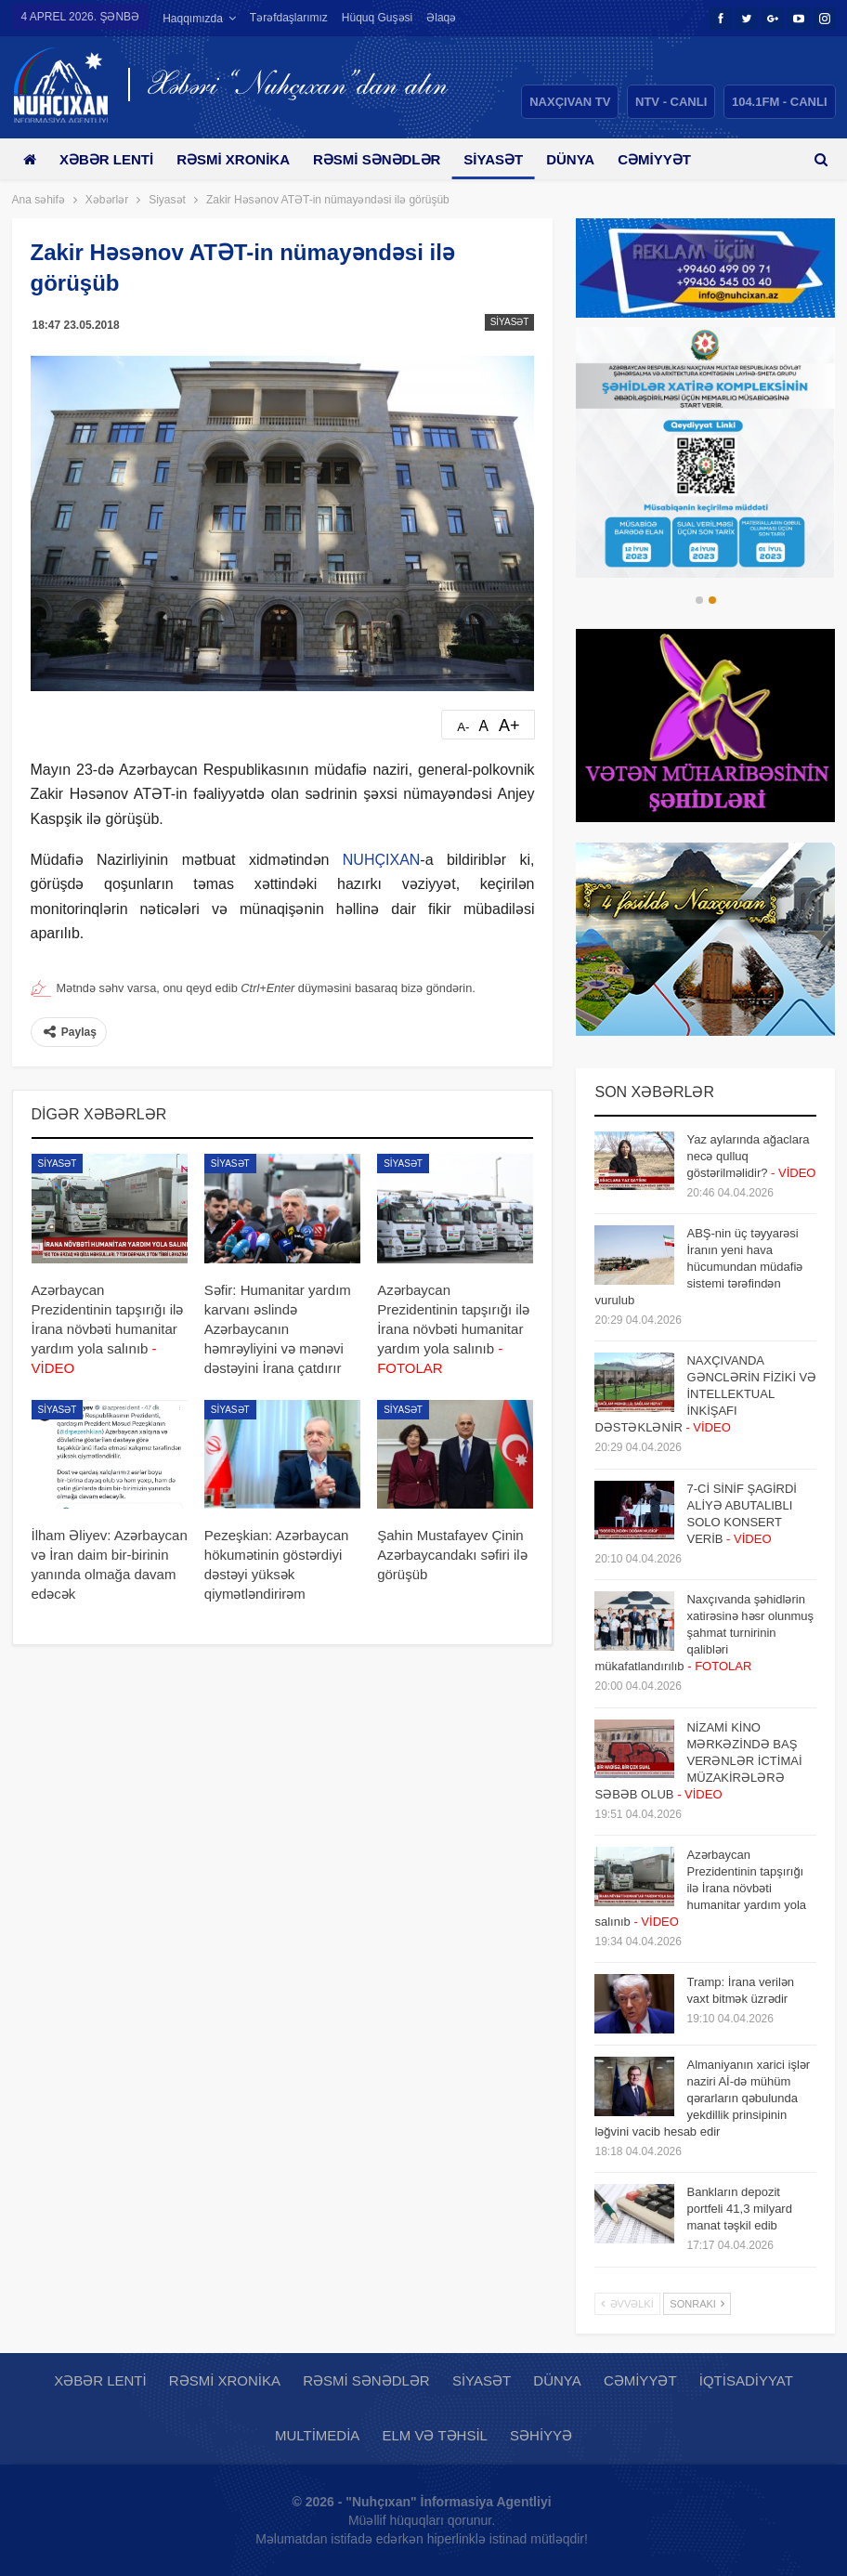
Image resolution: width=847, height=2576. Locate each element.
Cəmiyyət (640, 2380)
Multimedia (317, 2435)
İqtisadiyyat (746, 2380)
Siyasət (507, 159)
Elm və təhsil (434, 2435)
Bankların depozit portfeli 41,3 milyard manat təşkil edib (738, 2208)
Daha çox (674, 159)
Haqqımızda (193, 18)
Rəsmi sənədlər (386, 159)
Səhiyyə (541, 2435)
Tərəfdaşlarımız (289, 17)
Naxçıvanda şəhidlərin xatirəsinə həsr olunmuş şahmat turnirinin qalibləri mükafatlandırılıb (704, 1632)
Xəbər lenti (110, 159)
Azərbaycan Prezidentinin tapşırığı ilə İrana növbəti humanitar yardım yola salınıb (700, 1888)
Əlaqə (441, 17)
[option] (705, 452)
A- (463, 727)
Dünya (587, 159)
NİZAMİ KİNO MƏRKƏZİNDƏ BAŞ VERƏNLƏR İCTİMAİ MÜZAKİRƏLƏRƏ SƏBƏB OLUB (697, 1760)
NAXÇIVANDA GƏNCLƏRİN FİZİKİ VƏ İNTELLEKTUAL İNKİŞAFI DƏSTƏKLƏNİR (705, 1393)
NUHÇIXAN (382, 860)
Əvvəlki (627, 2303)
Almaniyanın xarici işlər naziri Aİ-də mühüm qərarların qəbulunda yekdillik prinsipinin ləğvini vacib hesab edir (702, 2098)
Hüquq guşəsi (377, 17)
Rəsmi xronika (239, 159)
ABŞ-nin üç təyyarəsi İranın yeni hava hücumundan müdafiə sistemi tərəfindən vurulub (698, 1266)
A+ (509, 725)
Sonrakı (697, 2303)
